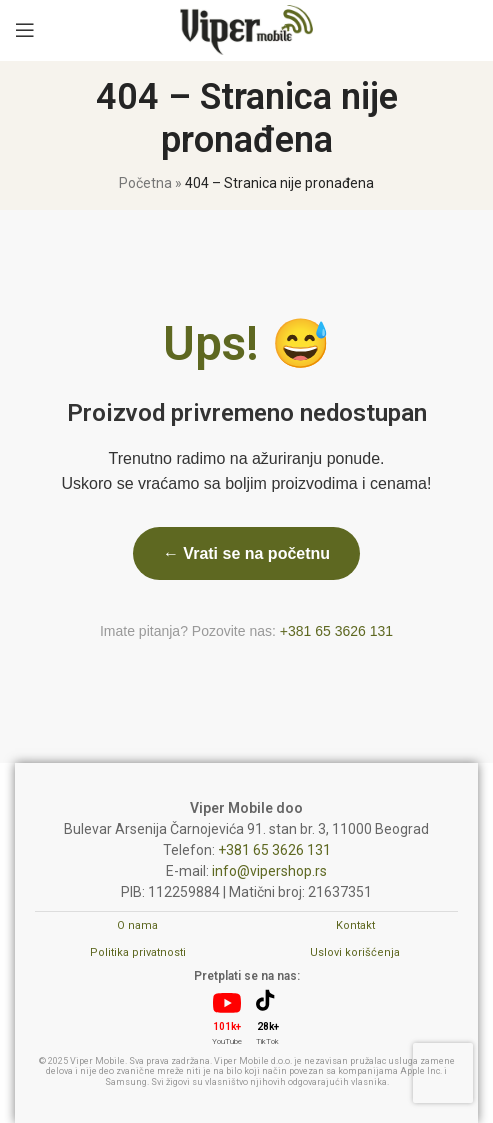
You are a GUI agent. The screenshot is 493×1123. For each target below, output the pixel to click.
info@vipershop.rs (269, 871)
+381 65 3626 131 (336, 631)
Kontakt (355, 925)
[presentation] (443, 1073)
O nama (137, 925)
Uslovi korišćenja (355, 952)
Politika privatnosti (138, 952)
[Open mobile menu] (25, 30)
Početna (145, 183)
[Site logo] (246, 29)
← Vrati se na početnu (246, 553)
